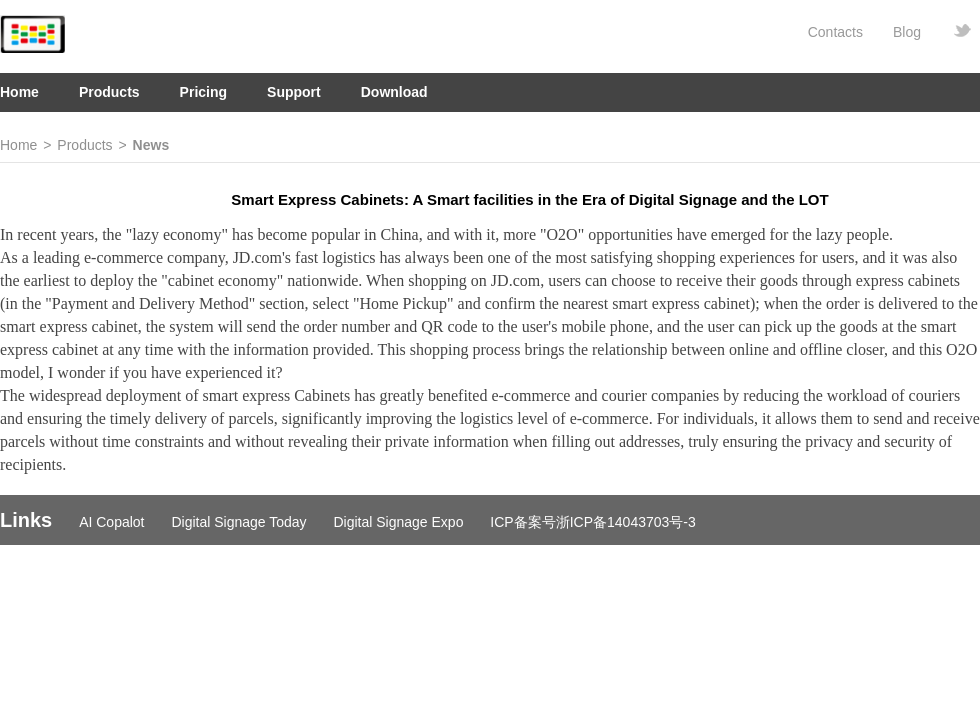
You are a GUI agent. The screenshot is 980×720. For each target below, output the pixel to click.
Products (109, 92)
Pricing (203, 92)
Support (294, 92)
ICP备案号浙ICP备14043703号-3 (592, 522)
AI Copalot (111, 522)
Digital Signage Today (238, 522)
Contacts (835, 32)
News (151, 145)
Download (394, 92)
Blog (907, 32)
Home (19, 92)
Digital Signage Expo (398, 522)
